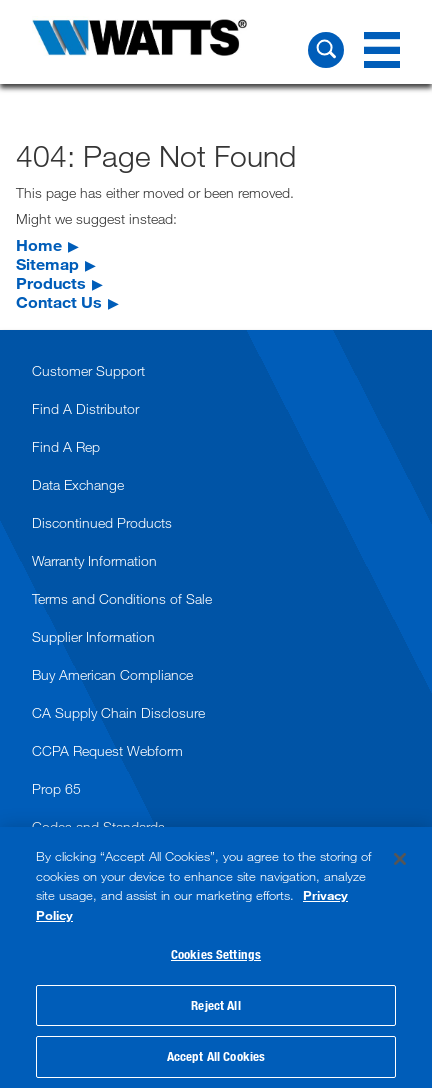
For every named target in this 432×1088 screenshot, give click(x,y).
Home (39, 244)
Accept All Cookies (216, 1056)
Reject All (215, 1005)
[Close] (400, 859)
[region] (216, 957)
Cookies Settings (216, 954)
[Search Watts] (326, 50)
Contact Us (59, 301)
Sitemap (47, 263)
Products (51, 282)
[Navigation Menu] (382, 50)
